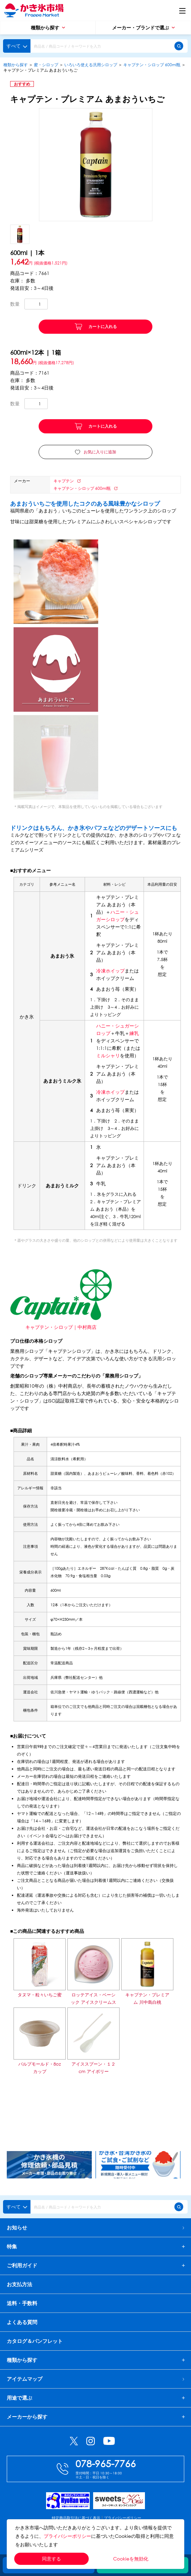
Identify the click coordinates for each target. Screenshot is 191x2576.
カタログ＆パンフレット (35, 2341)
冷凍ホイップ (110, 970)
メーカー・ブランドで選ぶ (143, 27)
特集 (12, 2246)
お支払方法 (19, 2284)
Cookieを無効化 (130, 2558)
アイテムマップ (95, 2378)
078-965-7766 (106, 2463)
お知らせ (95, 2227)
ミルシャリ (108, 1055)
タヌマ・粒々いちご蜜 (40, 1995)
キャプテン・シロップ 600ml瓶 (152, 65)
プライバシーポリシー (67, 2536)
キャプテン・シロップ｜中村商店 (61, 1327)
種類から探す (48, 27)
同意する (51, 2558)
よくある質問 (22, 2322)
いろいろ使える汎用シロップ (90, 65)
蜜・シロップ (46, 65)
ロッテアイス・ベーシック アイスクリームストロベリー (93, 2002)
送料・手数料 (22, 2303)
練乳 (134, 1033)
